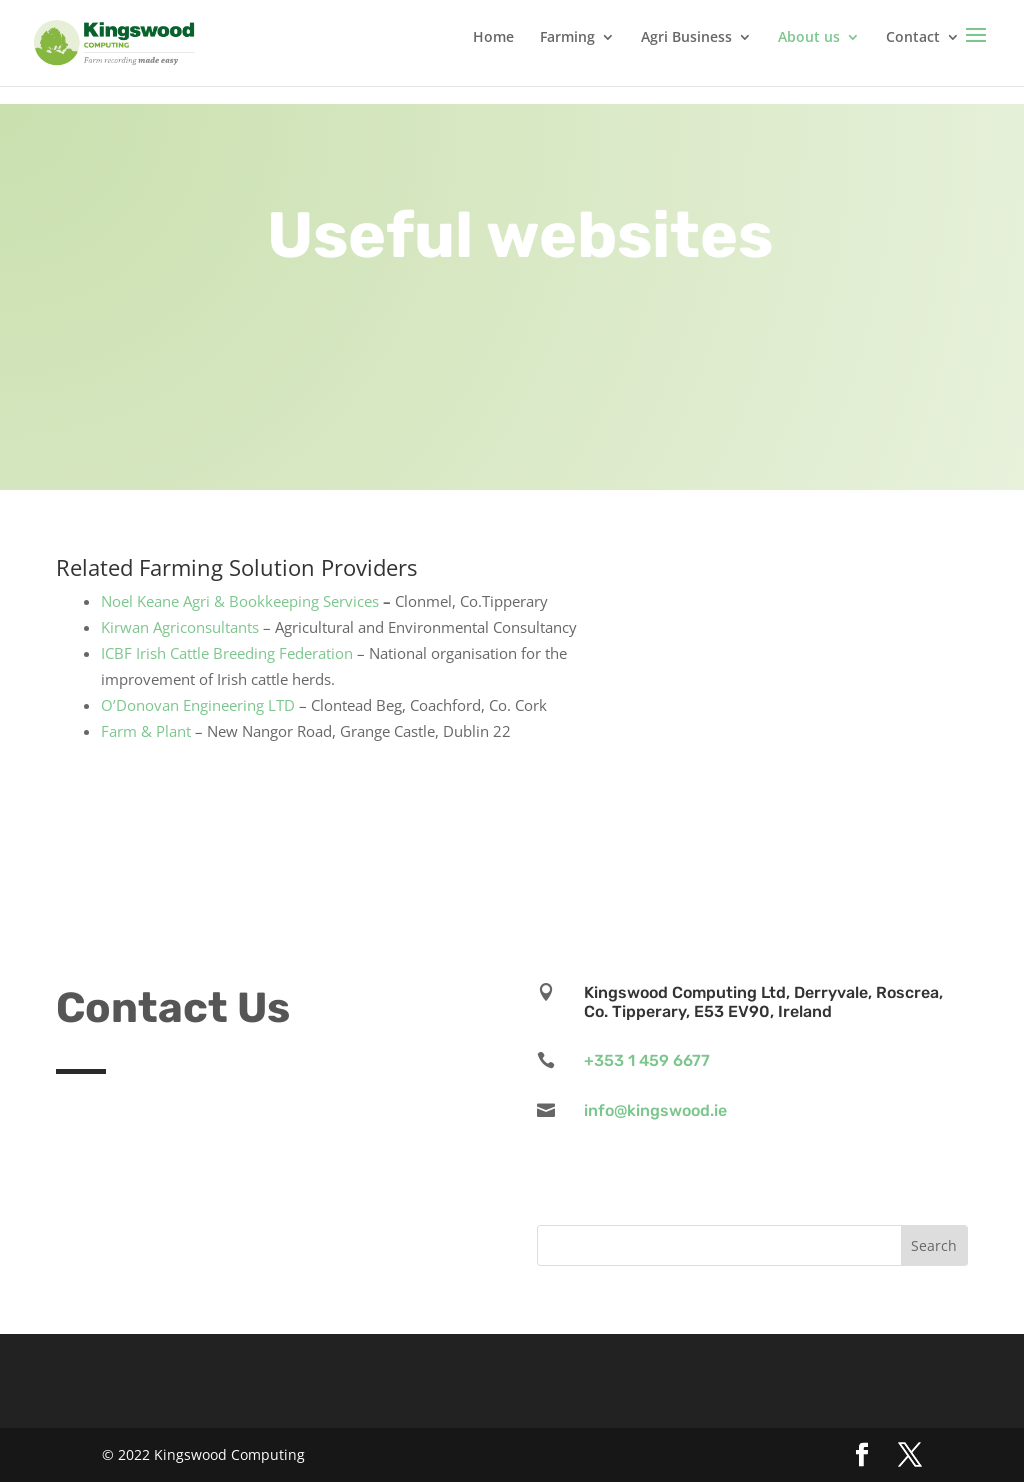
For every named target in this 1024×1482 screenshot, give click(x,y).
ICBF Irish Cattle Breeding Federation (227, 653)
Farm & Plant (146, 731)
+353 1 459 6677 (647, 1060)
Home (493, 38)
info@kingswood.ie (655, 1110)
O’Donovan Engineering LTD (198, 705)
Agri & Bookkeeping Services (281, 601)
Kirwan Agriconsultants (180, 627)
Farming (567, 38)
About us (809, 38)
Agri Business (686, 38)
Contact (913, 38)
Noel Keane (140, 601)
